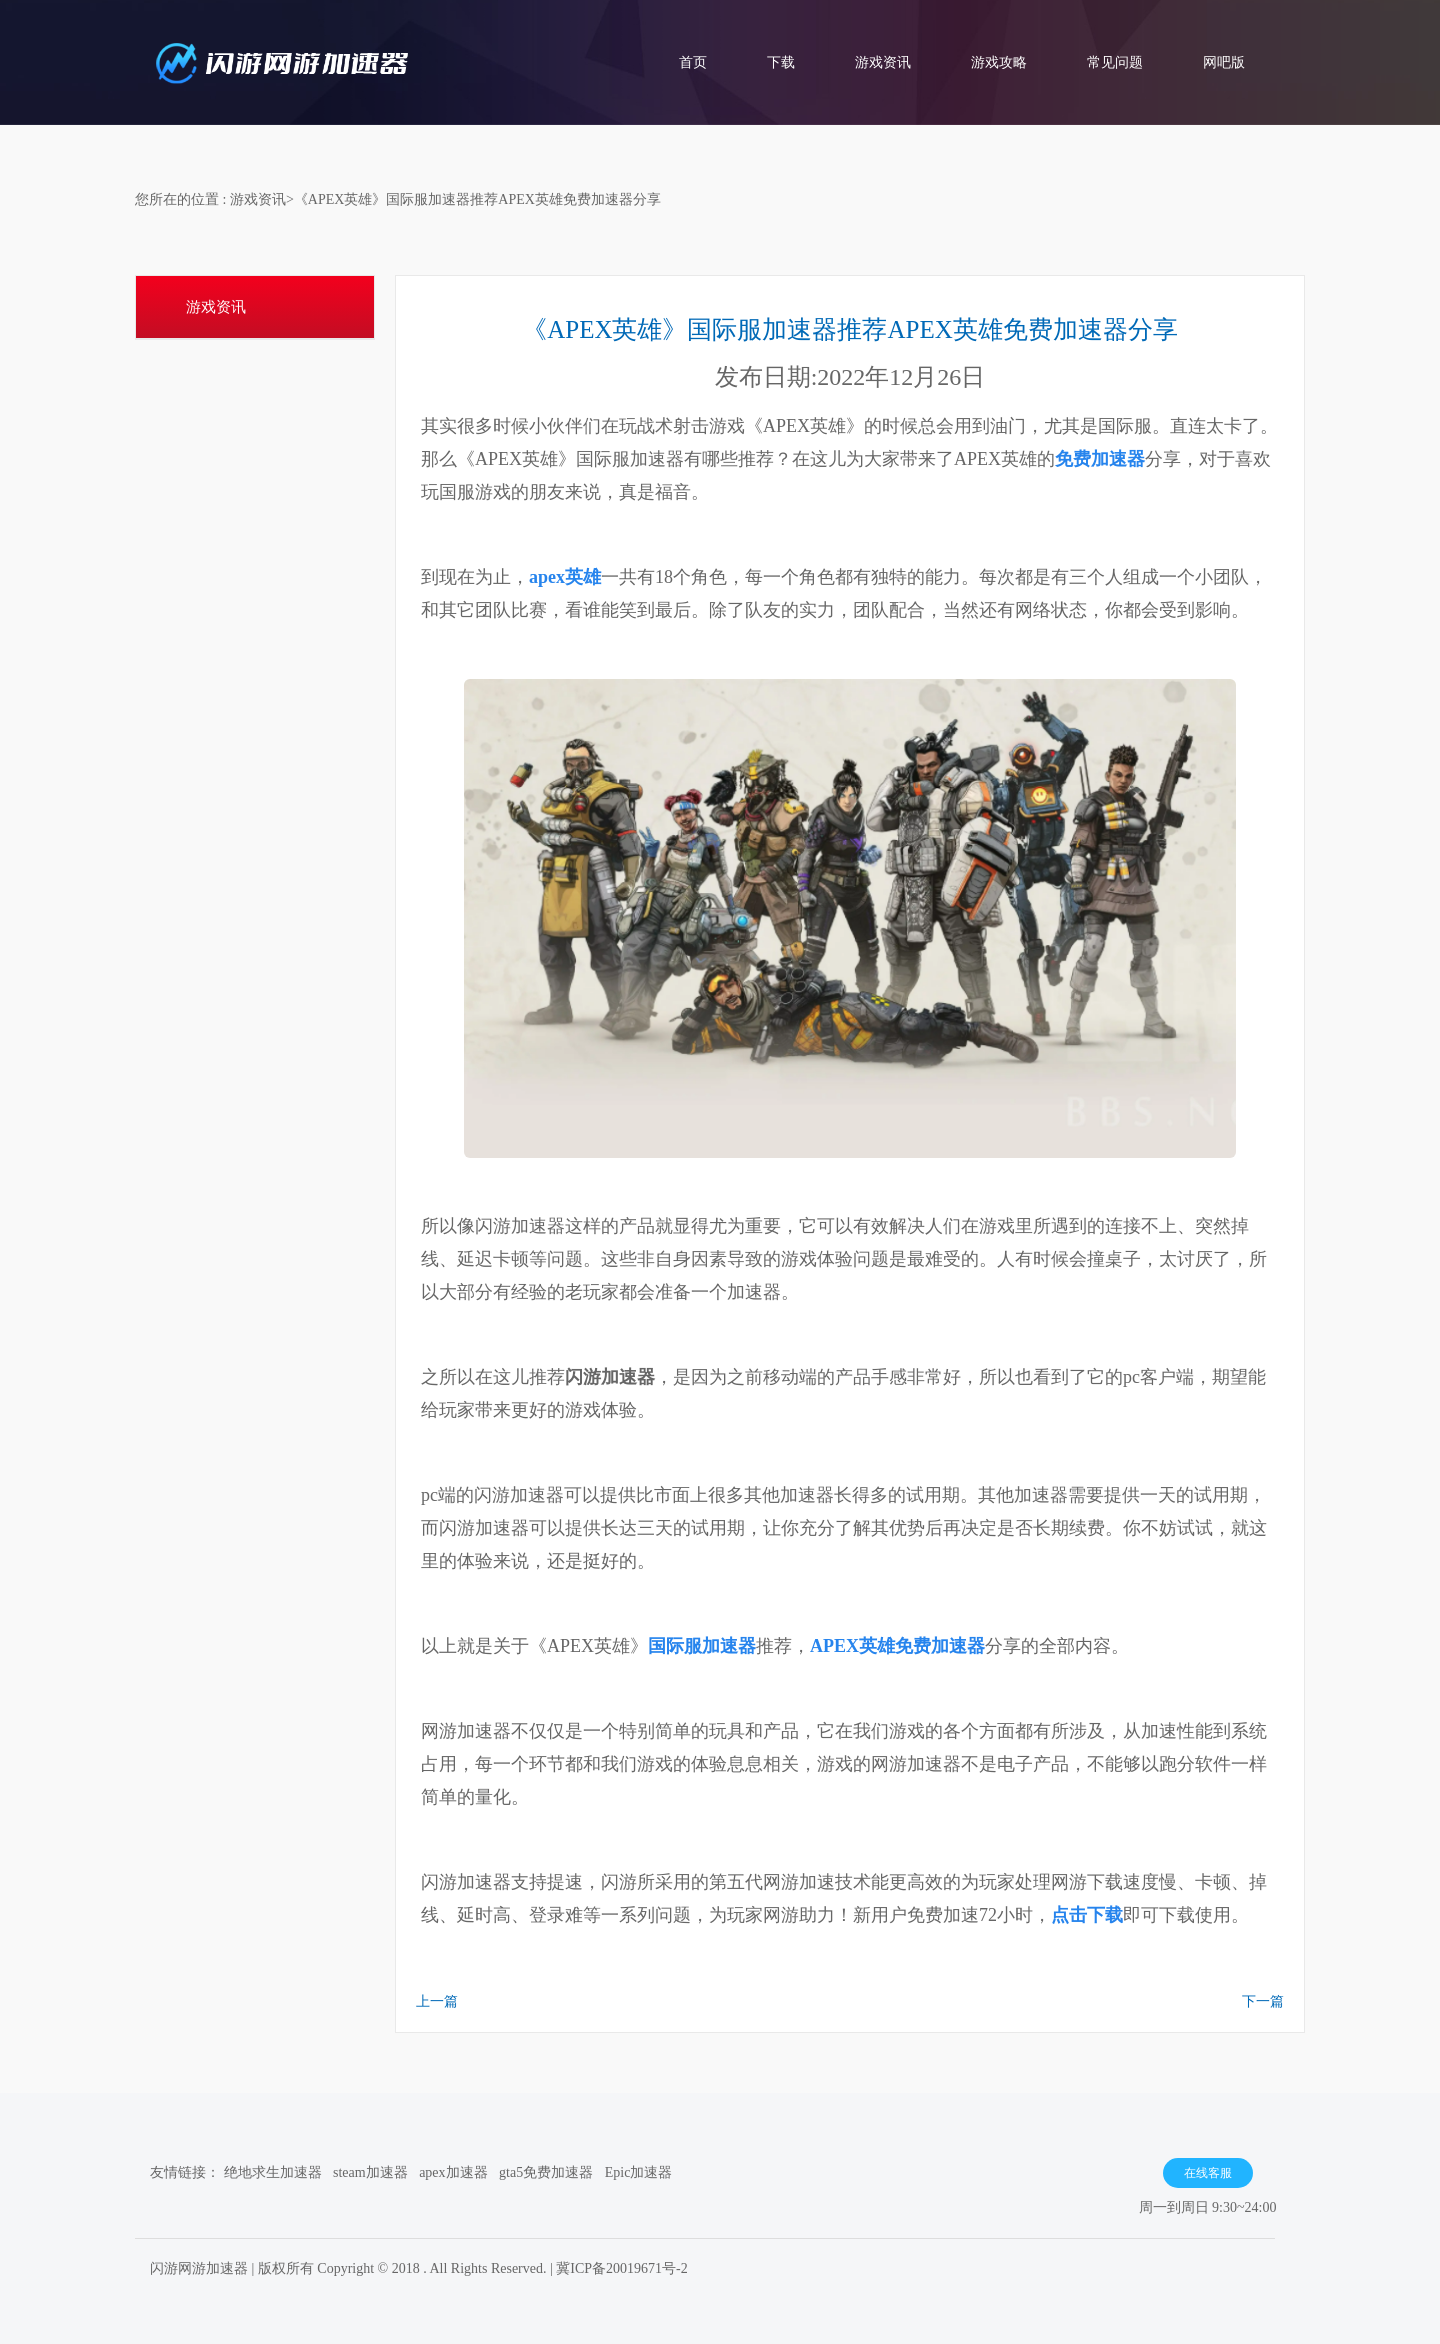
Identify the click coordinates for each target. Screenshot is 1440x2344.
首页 (693, 62)
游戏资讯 (883, 62)
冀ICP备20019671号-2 (621, 2268)
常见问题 (1115, 62)
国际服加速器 (702, 1646)
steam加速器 (370, 2172)
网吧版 (1224, 62)
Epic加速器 (639, 2172)
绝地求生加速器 (273, 2172)
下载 (781, 62)
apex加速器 (453, 2172)
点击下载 (1087, 1915)
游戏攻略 (999, 62)
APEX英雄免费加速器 (897, 1646)
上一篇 (437, 2001)
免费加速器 (1100, 459)
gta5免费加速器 (546, 2172)
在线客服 (1208, 2173)
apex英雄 (565, 577)
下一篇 (1263, 2001)
